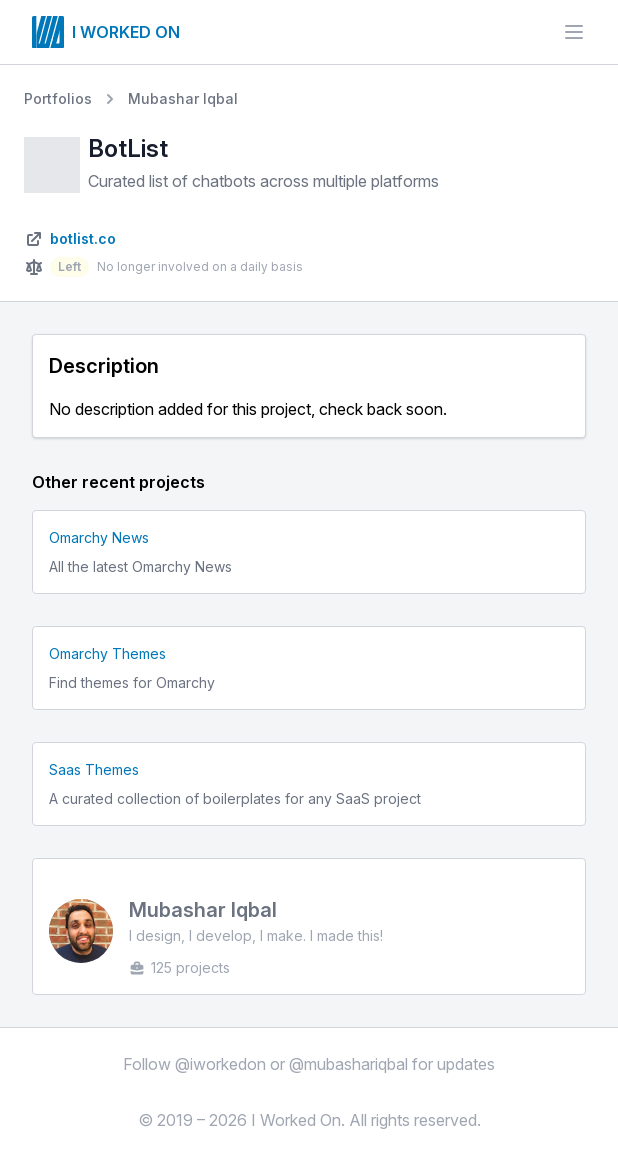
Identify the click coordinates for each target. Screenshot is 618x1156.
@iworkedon (220, 1064)
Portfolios (58, 98)
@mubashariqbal (348, 1064)
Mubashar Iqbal (183, 98)
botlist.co (83, 238)
